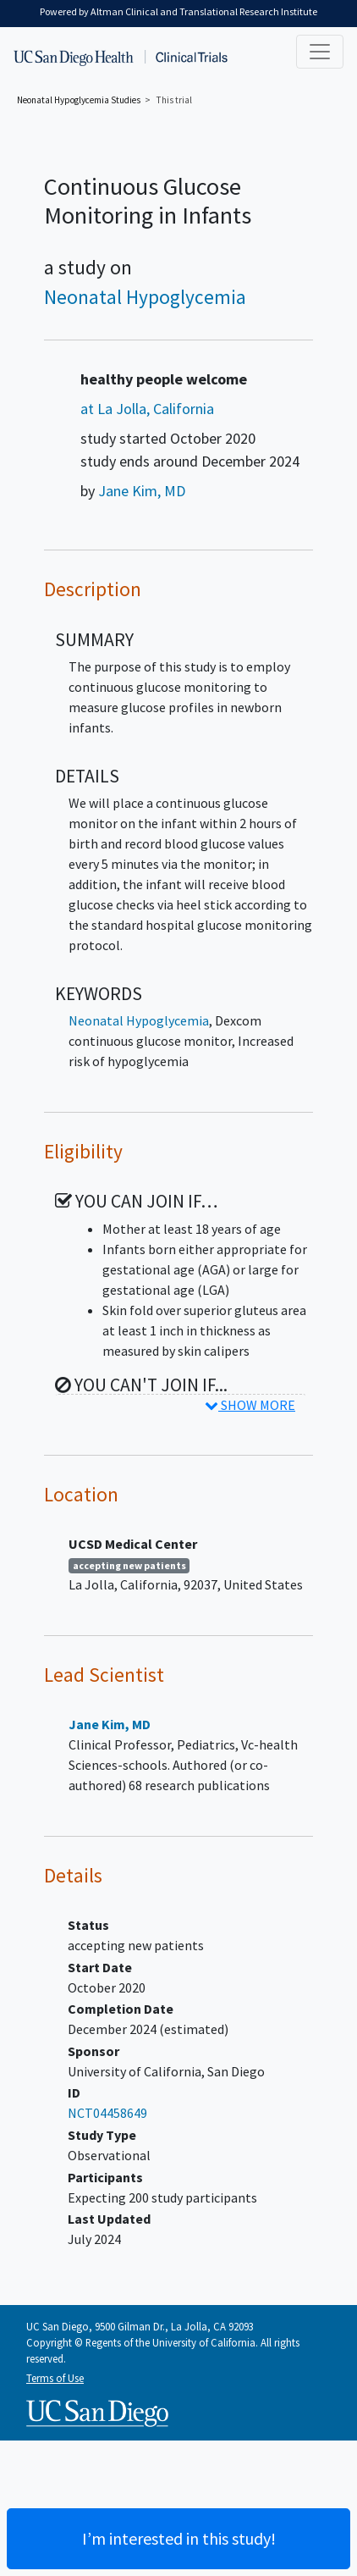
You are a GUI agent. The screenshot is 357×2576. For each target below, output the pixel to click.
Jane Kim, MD (141, 490)
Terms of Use (55, 2378)
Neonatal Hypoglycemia (145, 297)
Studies (78, 100)
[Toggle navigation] (319, 52)
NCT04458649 (107, 2112)
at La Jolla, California (147, 408)
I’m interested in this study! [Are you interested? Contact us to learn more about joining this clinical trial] (179, 2538)
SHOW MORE (250, 1404)
